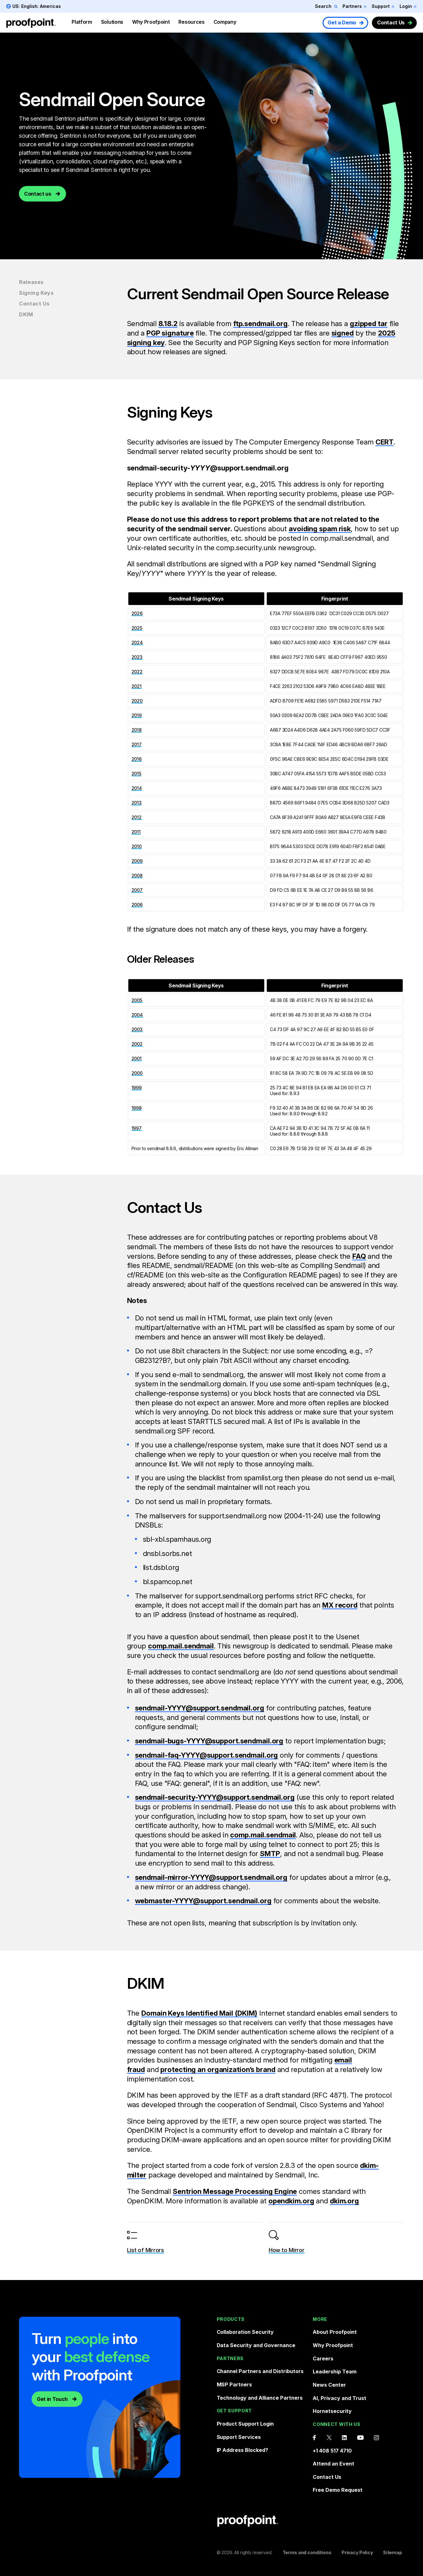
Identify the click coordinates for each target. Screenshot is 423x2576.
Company (225, 22)
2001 (136, 1058)
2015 (136, 773)
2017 (136, 744)
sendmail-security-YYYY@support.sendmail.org (215, 1797)
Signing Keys (36, 293)
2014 (136, 788)
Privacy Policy (357, 2552)
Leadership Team (334, 2371)
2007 (137, 890)
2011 (136, 832)
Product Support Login (245, 2424)
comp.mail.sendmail (181, 1646)
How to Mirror (287, 2250)
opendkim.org (291, 2201)
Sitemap (392, 2552)
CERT (384, 442)
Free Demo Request (337, 2490)
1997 (136, 1128)
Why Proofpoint (151, 22)
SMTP (270, 1853)
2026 (137, 613)
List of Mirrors (145, 2250)
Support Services (239, 2437)
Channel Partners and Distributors (260, 2371)
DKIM (26, 314)
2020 (137, 700)
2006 (137, 904)
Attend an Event (333, 2463)
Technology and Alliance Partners (260, 2397)
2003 (137, 1029)
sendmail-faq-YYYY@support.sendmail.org (206, 1755)
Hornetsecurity (332, 2411)
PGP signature (170, 333)
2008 (137, 875)
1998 (136, 1108)
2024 (137, 642)
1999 (136, 1087)
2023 (137, 657)
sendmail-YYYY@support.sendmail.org (199, 1708)
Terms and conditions (307, 2552)
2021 (136, 686)
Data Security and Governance (256, 2345)
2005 (136, 1000)
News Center (329, 2384)
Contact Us (391, 22)
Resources (191, 22)
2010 (136, 846)
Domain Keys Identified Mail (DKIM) (199, 2013)
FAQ (359, 1256)
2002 (137, 1044)
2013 (136, 802)
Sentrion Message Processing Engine (235, 2191)
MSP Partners (234, 2384)
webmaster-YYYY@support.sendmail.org (203, 1901)
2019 (136, 715)
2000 (137, 1073)
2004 (137, 1014)
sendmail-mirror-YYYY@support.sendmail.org (211, 1877)
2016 (136, 759)
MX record (339, 1605)
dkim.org (344, 2201)
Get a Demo (342, 22)
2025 (136, 628)
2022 (137, 671)
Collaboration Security (245, 2332)
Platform (82, 22)
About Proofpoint (335, 2332)
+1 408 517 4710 (332, 2450)
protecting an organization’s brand (217, 2069)
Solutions (112, 22)
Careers (323, 2358)
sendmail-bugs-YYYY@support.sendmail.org (209, 1741)
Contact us (37, 204)
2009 (137, 861)
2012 (136, 817)
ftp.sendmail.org (260, 323)
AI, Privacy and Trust (339, 2398)
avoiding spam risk (320, 529)
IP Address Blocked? (242, 2450)
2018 (136, 730)
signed (342, 333)
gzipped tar (369, 323)
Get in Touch (52, 2399)
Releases (31, 282)
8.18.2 (167, 323)
